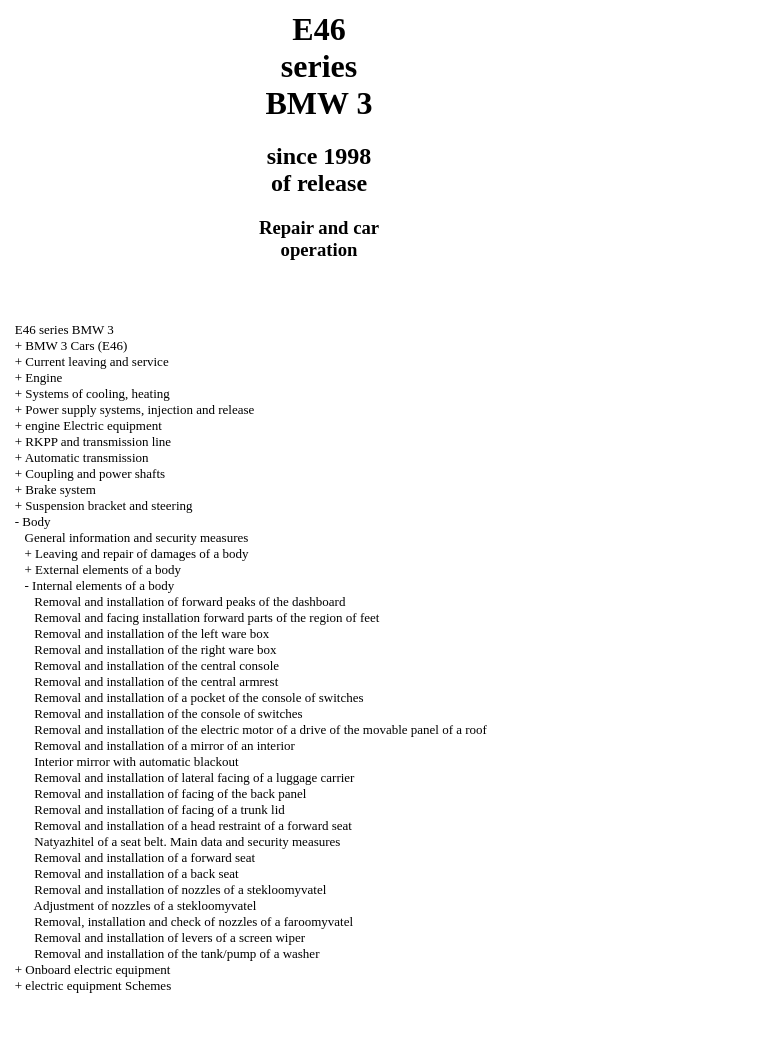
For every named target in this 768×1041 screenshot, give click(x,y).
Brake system (60, 489)
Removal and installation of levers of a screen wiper (169, 937)
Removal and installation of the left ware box (151, 633)
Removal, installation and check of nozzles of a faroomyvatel (193, 921)
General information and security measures (137, 537)
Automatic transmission (87, 457)
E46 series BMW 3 (64, 329)
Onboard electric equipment (97, 969)
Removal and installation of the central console (156, 665)
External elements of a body (108, 569)
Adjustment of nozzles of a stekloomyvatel (145, 905)
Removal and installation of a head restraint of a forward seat (193, 825)
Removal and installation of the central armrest (156, 681)
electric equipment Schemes (98, 985)
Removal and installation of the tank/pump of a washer (176, 953)
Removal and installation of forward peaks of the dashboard (189, 601)
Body (36, 521)
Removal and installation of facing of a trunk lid (159, 809)
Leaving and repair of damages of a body (141, 553)
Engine (43, 377)
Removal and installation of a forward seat (144, 857)
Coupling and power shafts (95, 473)
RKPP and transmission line (98, 441)
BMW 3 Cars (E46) (76, 345)
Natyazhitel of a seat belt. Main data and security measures (187, 841)
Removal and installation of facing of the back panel (170, 793)
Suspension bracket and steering (108, 505)
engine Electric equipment (93, 425)
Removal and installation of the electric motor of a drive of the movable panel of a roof (260, 729)
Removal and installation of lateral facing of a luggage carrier (194, 777)
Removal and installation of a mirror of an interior (164, 745)
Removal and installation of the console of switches (168, 713)
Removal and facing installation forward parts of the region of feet (206, 617)
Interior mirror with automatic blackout (136, 761)
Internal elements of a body (103, 585)
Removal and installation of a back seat (136, 873)
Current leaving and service (96, 361)
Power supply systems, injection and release (139, 409)
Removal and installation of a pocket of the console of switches (198, 697)
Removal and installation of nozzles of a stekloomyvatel (180, 889)
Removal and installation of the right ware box (155, 649)
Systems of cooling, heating (97, 393)
